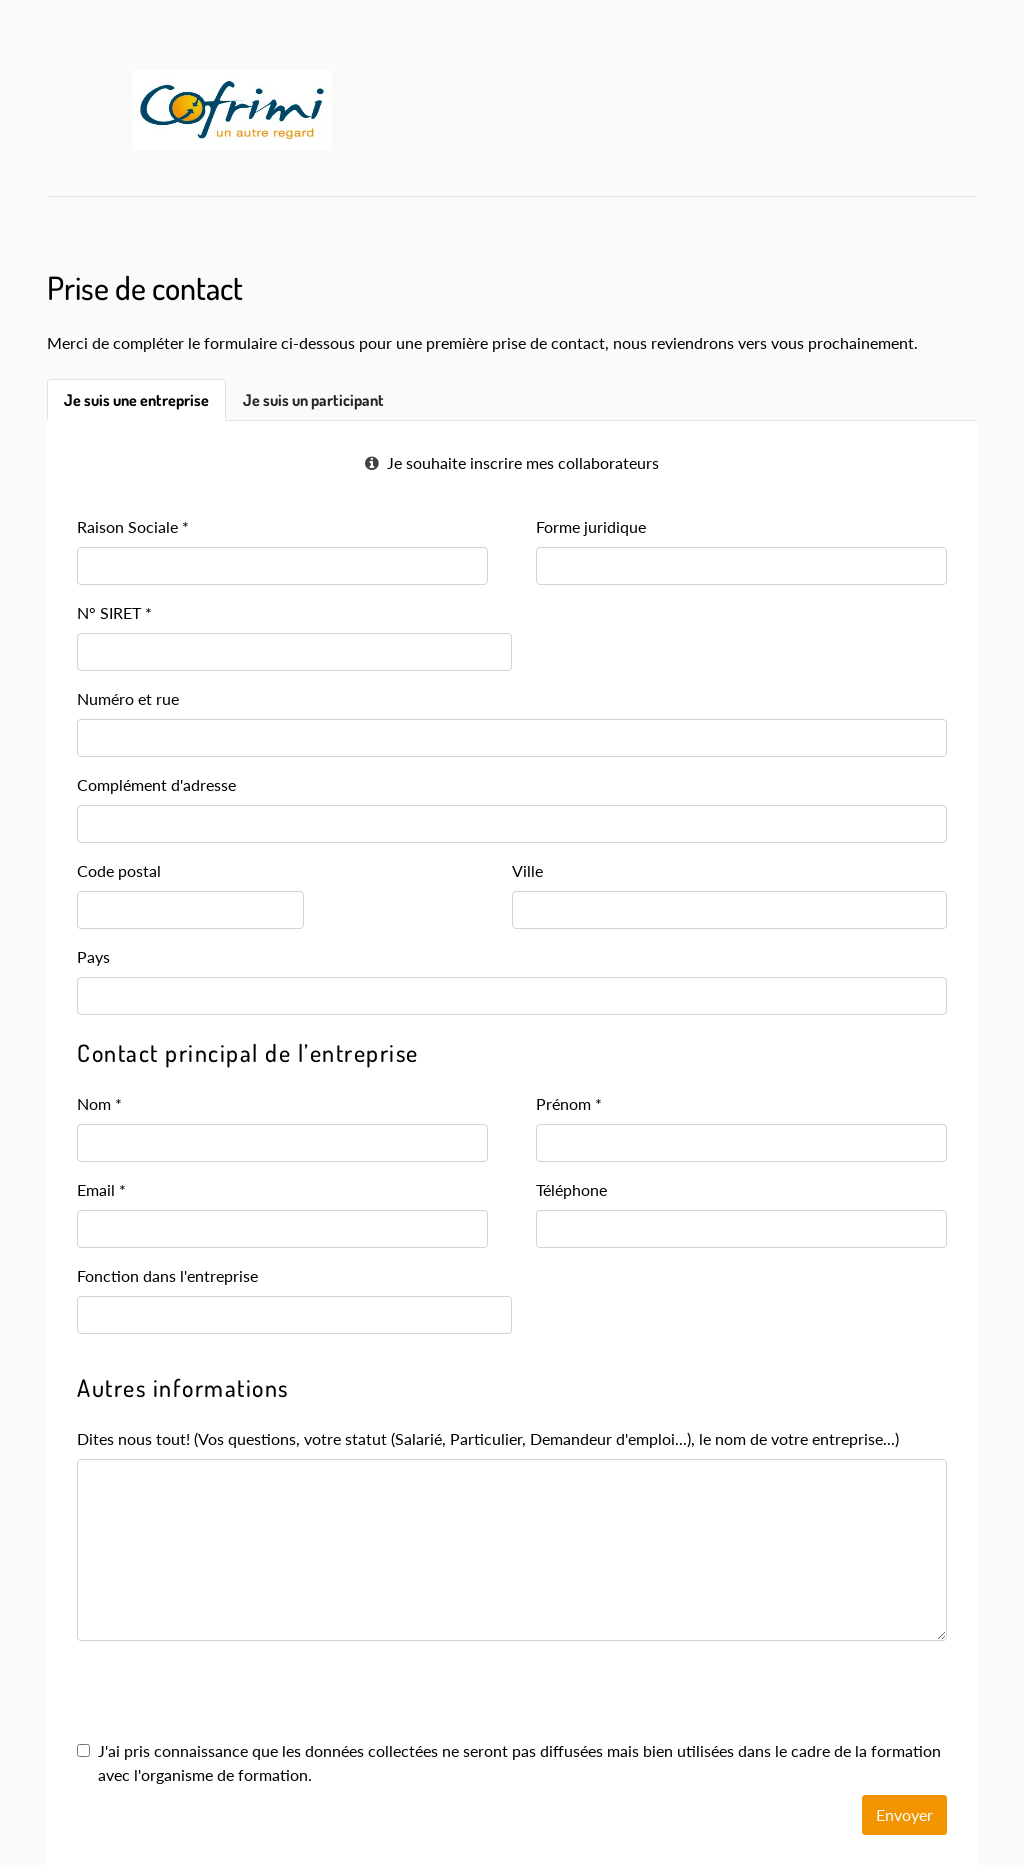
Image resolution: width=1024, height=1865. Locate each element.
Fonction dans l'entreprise (167, 1275)
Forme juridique (591, 526)
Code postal (119, 870)
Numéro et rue (128, 698)
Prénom (569, 1103)
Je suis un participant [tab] (313, 400)
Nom (99, 1103)
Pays (93, 956)
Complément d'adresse (156, 784)
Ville (527, 870)
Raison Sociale (133, 526)
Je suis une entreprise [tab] (136, 400)
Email (101, 1189)
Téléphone (571, 1189)
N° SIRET (114, 612)
